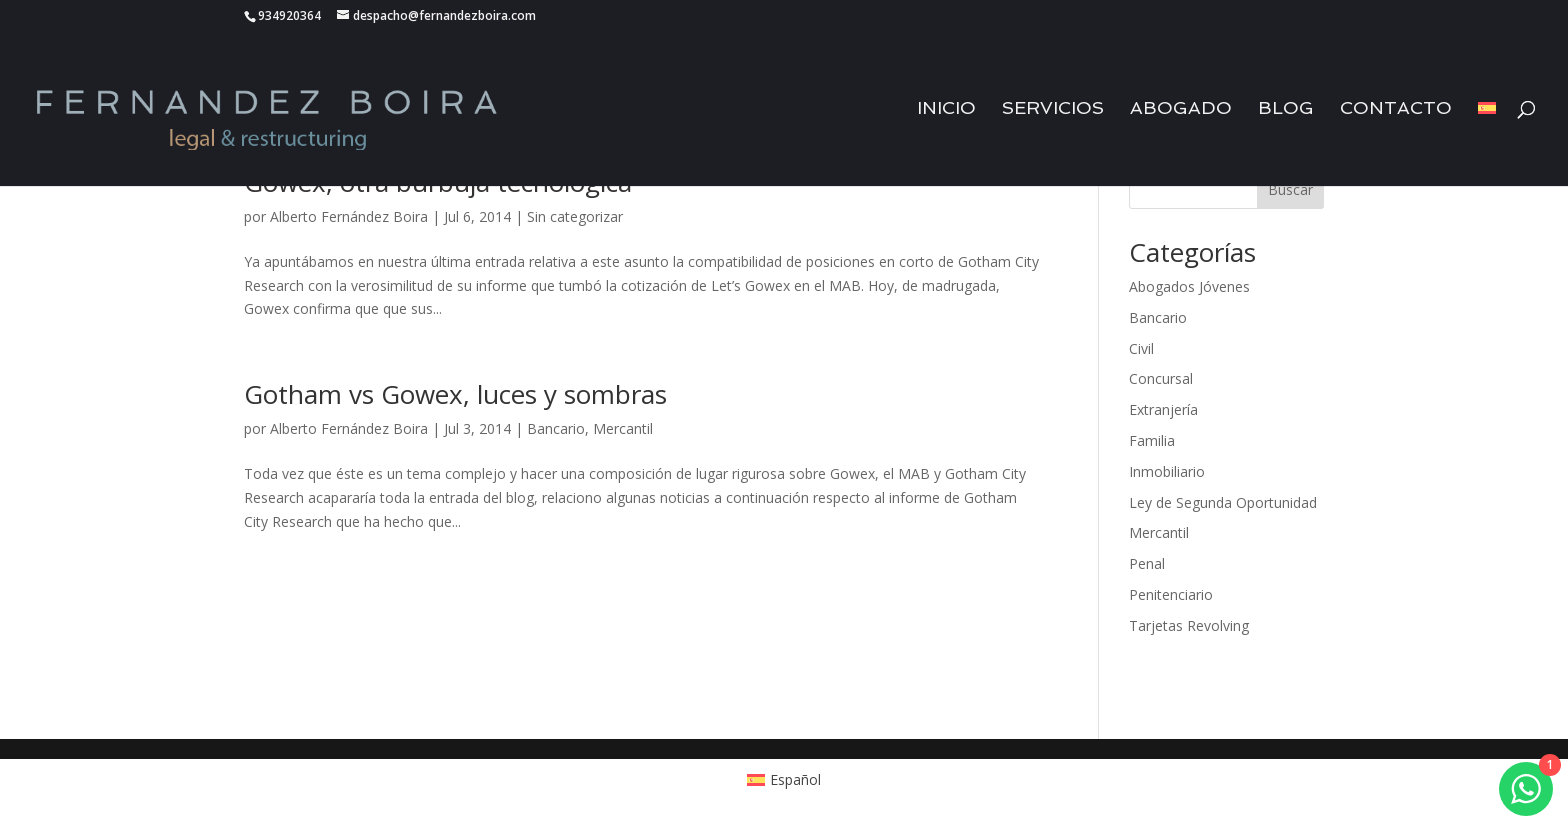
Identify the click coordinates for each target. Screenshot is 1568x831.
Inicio (946, 109)
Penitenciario (1171, 594)
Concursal (1161, 378)
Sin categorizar (575, 216)
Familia (1152, 440)
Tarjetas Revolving (1189, 625)
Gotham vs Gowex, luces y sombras (455, 394)
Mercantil (623, 428)
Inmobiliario (1167, 471)
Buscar (1290, 189)
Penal (1147, 563)
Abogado (1181, 109)
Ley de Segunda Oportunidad (1223, 502)
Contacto (1396, 109)
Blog (1286, 109)
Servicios (1053, 109)
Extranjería (1163, 409)
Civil (1141, 348)
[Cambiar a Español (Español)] (784, 780)
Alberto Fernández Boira (349, 216)
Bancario (556, 428)
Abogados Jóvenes (1189, 286)
